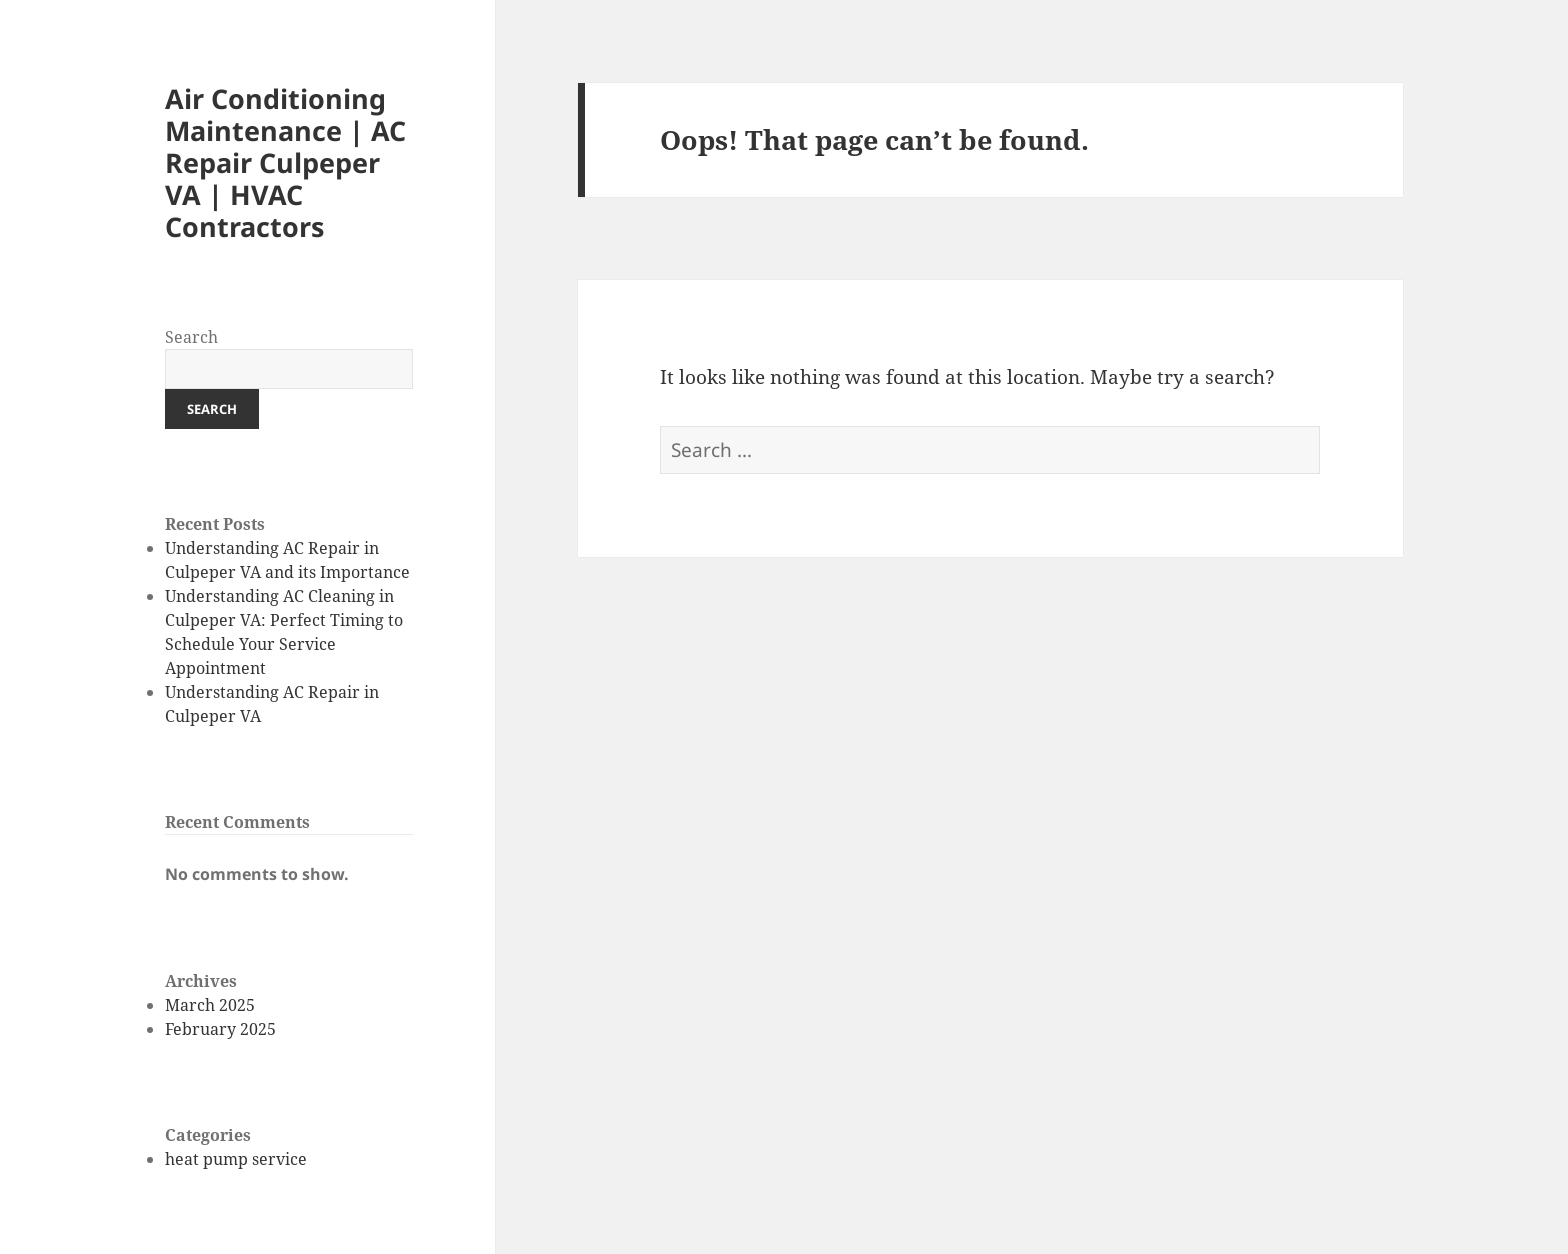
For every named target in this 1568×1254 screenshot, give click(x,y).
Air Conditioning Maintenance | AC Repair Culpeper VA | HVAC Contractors (285, 162)
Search (191, 337)
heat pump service (236, 1159)
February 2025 (220, 1029)
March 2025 (210, 1005)
